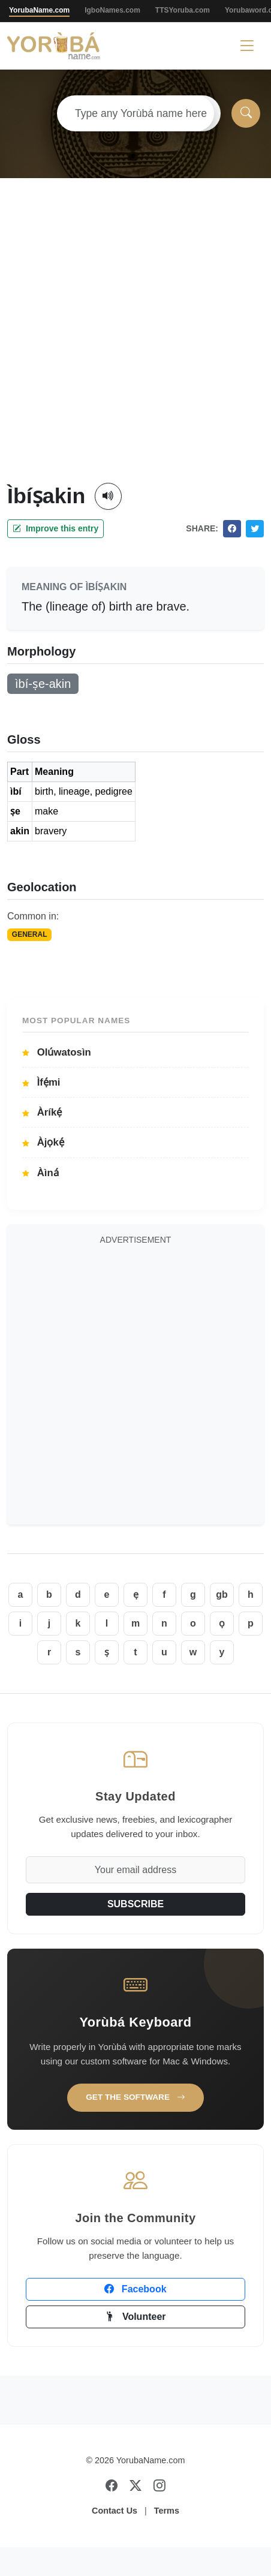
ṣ (106, 1652)
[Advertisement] (132, 345)
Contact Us (114, 2510)
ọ (222, 1623)
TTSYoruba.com (182, 10)
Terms (166, 2510)
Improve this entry (55, 528)
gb (222, 1594)
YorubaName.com (39, 10)
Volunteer (135, 2317)
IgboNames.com (112, 10)
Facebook (135, 2289)
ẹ (135, 1594)
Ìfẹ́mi (41, 1082)
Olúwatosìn (56, 1052)
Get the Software (135, 2097)
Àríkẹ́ (42, 1112)
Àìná (40, 1173)
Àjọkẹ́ (43, 1142)
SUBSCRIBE (135, 1904)
